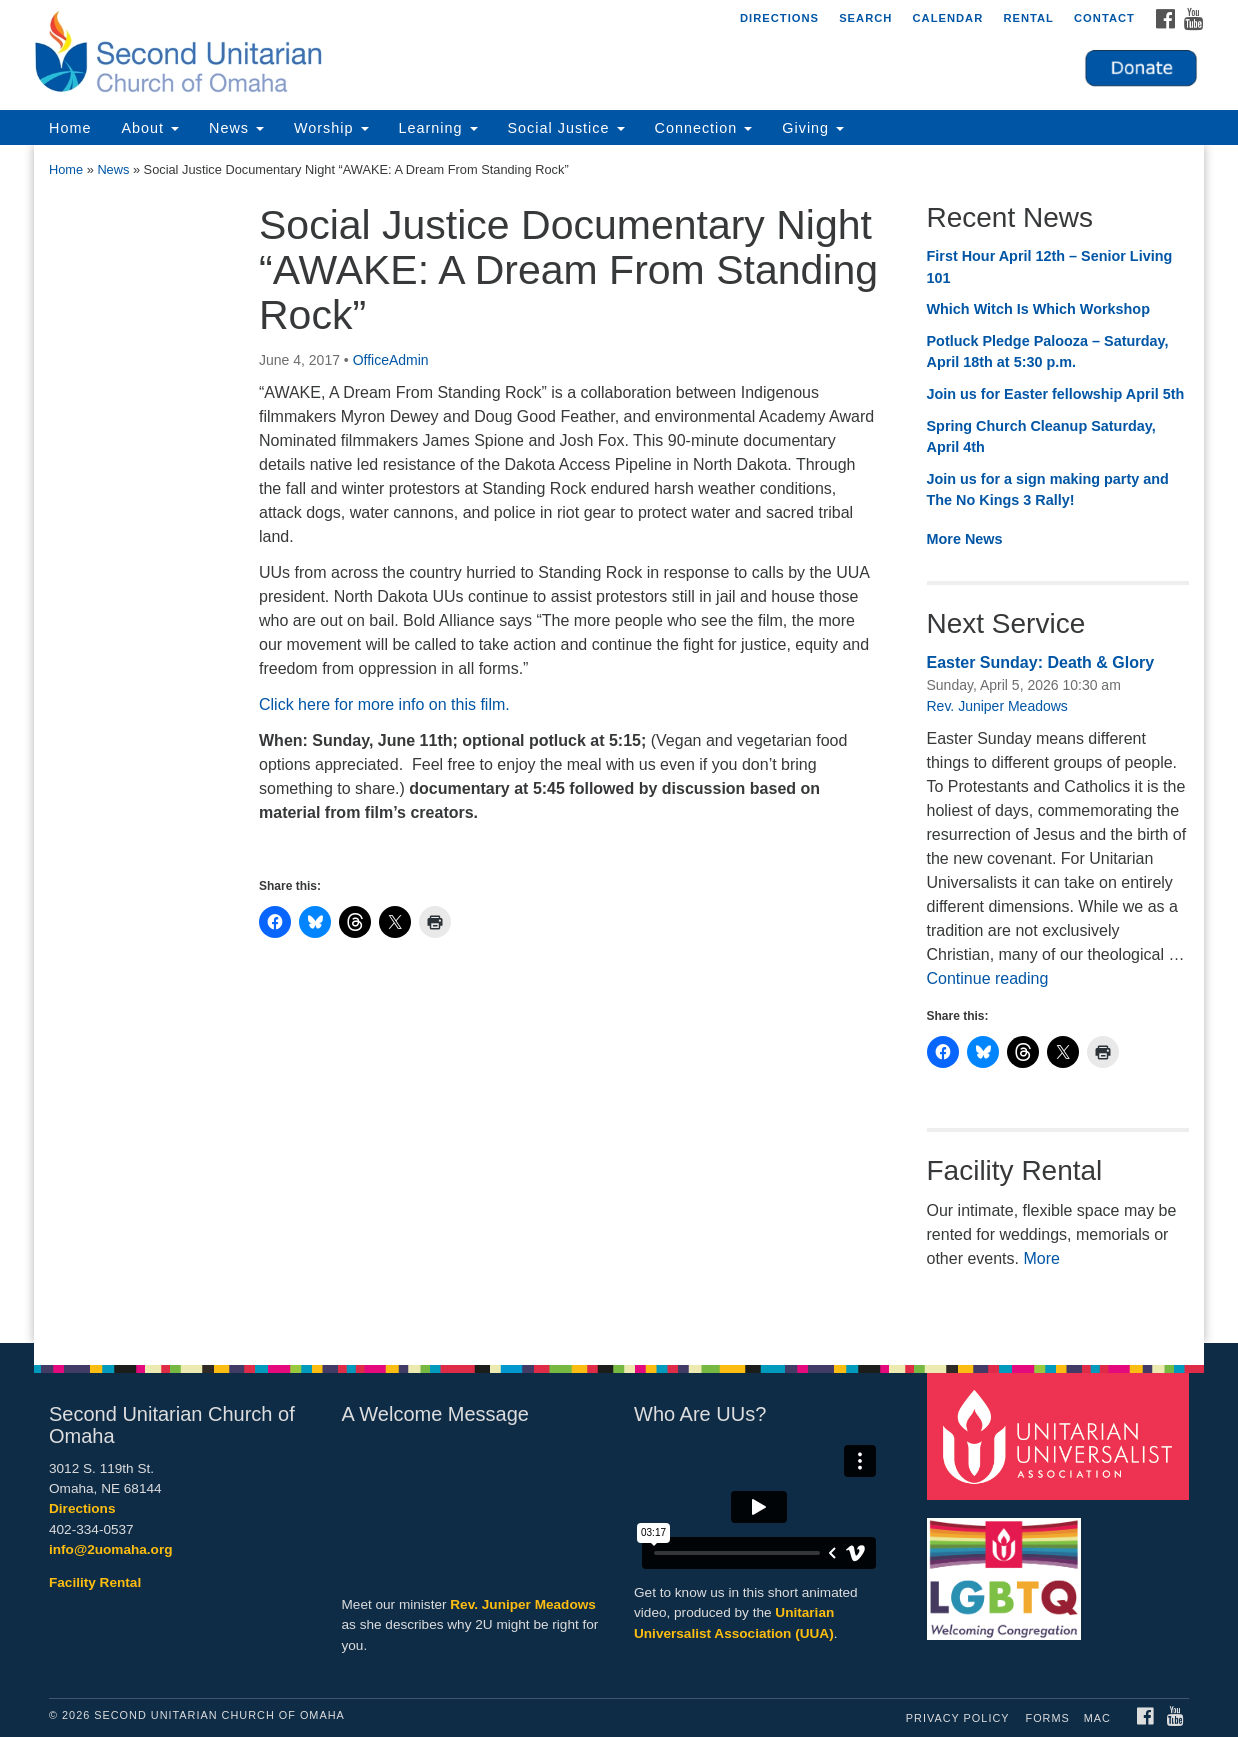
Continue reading (988, 978)
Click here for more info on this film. (384, 704)
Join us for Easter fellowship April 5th (1056, 394)
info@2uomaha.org (111, 1549)
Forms (1048, 1718)
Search (865, 18)
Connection (704, 128)
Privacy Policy (958, 1718)
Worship (331, 128)
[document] (619, 744)
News (236, 128)
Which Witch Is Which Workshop (1038, 309)
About (150, 128)
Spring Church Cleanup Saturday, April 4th (1041, 437)
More (1041, 1258)
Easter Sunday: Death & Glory (1041, 662)
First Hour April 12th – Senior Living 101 (1050, 267)
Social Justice (566, 128)
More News (965, 539)
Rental (1028, 18)
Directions (779, 18)
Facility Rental (95, 1582)
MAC (1097, 1718)
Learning (438, 128)
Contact (1104, 18)
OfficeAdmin (391, 360)
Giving (813, 128)
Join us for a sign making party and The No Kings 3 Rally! (1048, 490)
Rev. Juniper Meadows (997, 706)
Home (70, 128)
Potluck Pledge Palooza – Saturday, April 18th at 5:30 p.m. (1048, 352)
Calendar (947, 18)
